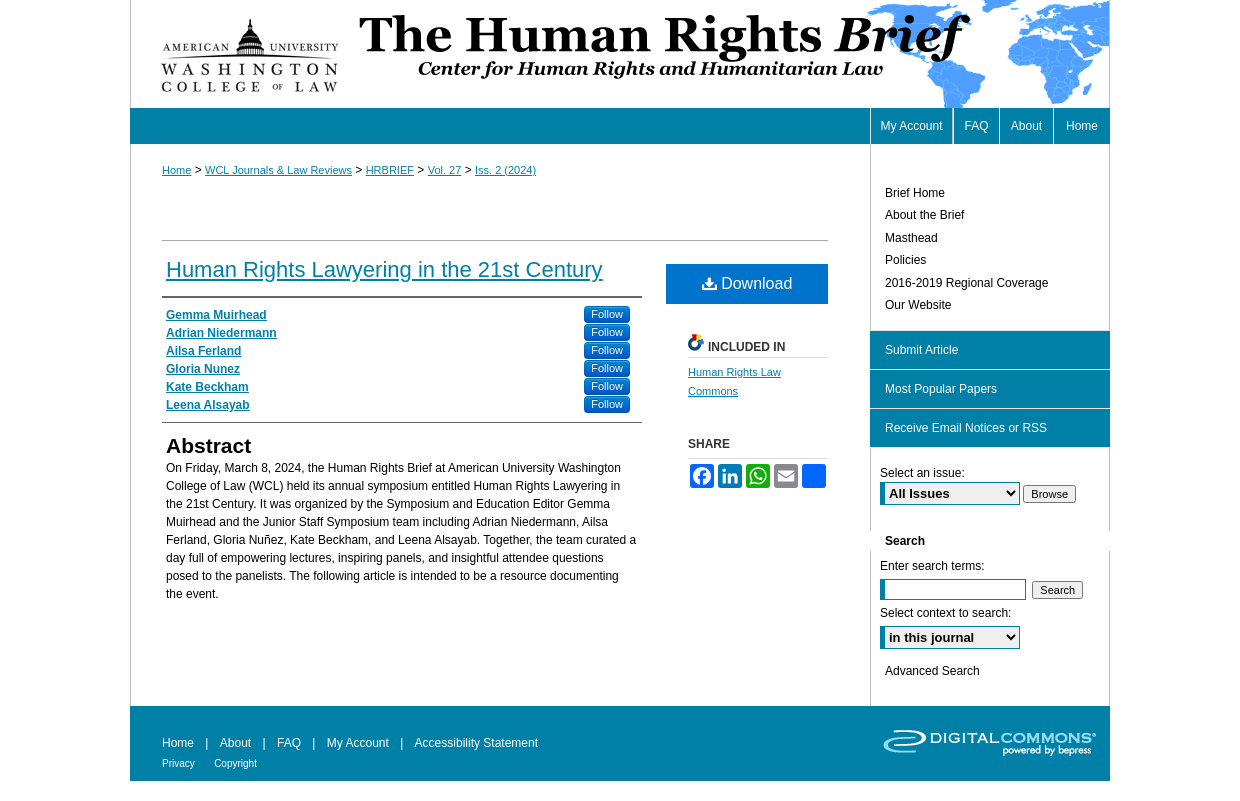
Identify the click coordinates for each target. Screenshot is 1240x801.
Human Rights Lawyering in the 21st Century (384, 269)
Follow (607, 314)
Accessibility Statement (476, 743)
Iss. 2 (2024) (505, 170)
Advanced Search (932, 671)
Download (747, 283)
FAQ (289, 743)
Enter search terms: (932, 566)
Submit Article (921, 350)
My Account (358, 743)
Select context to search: (945, 613)
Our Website (918, 305)
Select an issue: (922, 473)
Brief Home (915, 193)
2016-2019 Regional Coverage (966, 283)
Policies (905, 260)
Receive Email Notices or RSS (966, 428)
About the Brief (924, 215)
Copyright (235, 763)
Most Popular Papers (941, 389)
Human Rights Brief (732, 54)
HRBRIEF (390, 170)
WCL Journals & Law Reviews (278, 170)
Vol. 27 (445, 170)
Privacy (178, 763)
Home (176, 170)
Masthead (911, 238)
